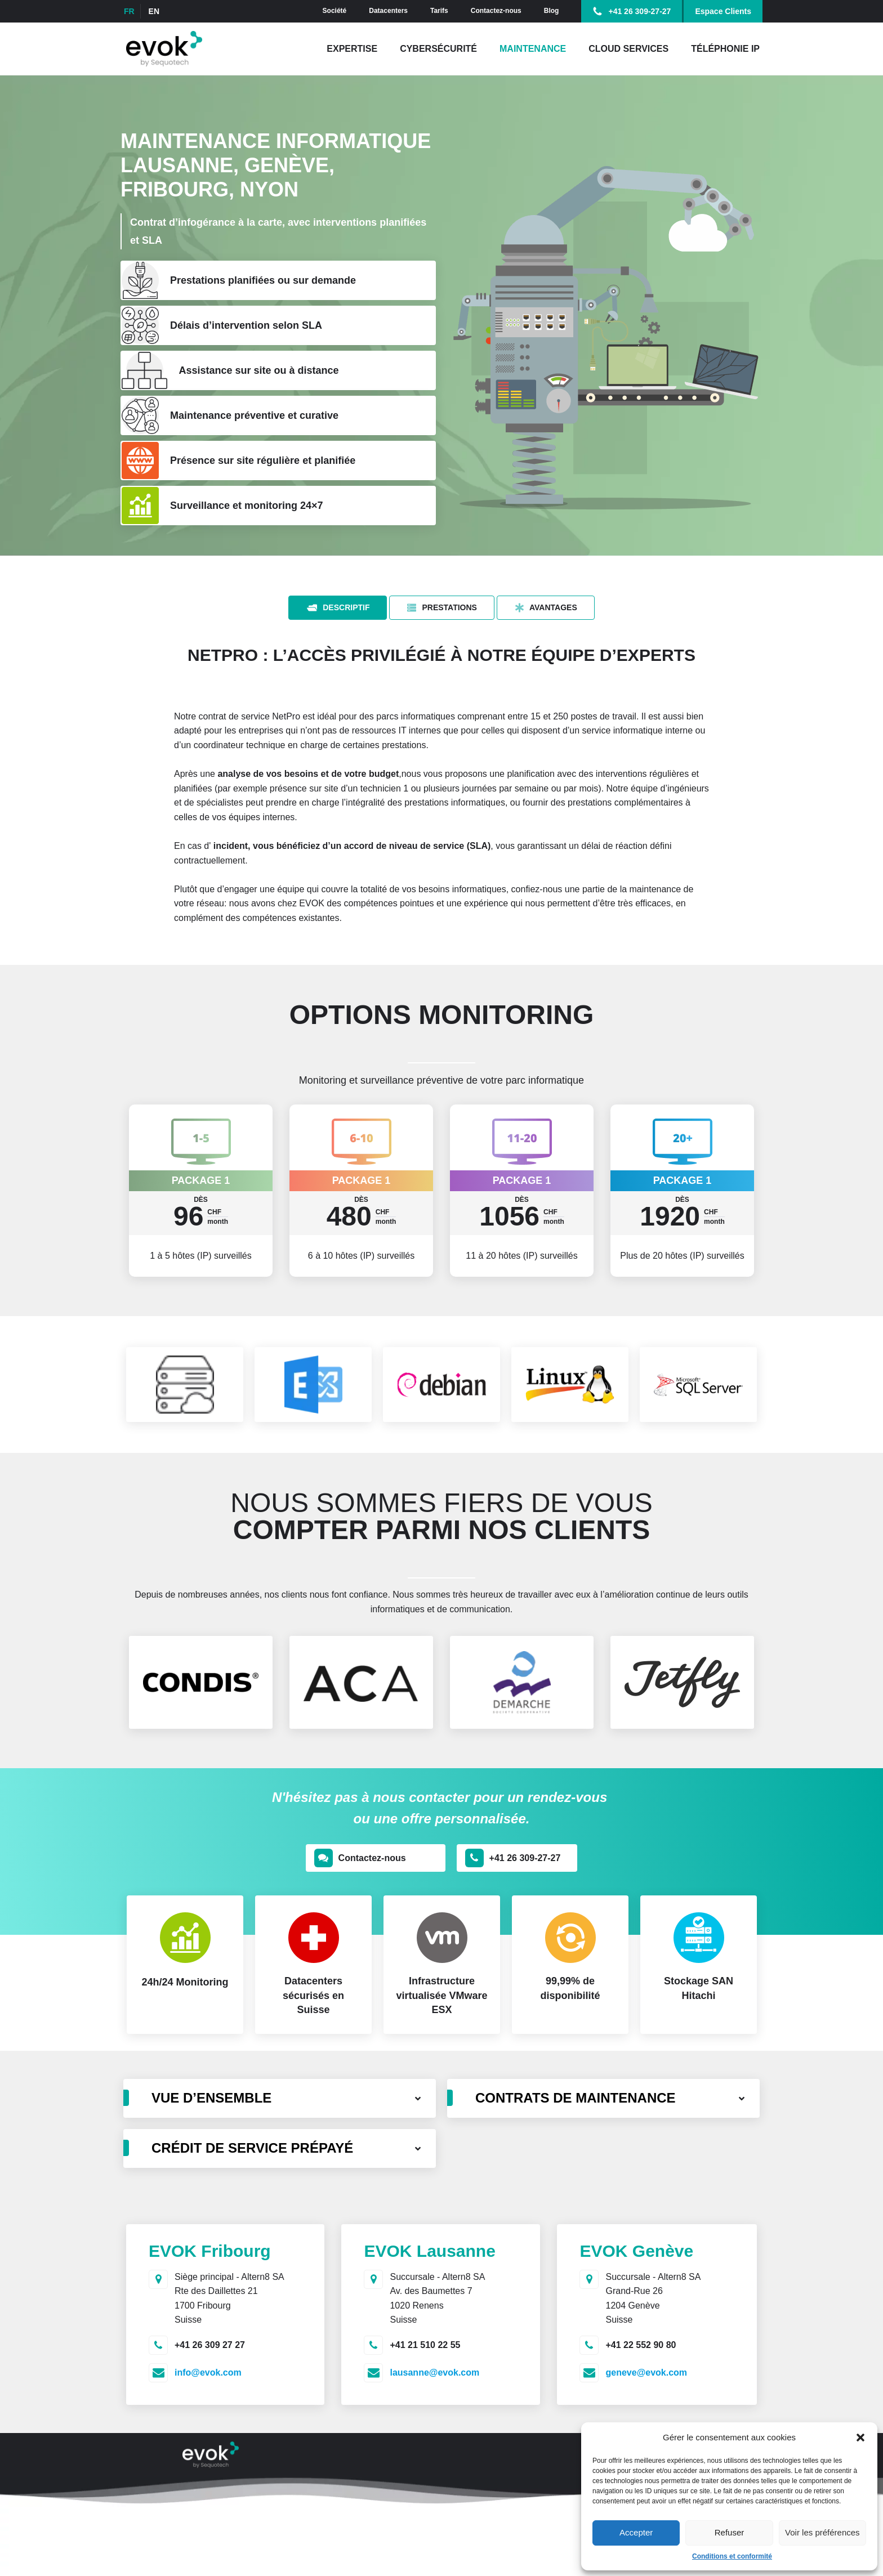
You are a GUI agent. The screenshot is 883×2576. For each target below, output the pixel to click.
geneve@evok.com (646, 2372)
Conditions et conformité (732, 2556)
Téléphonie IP (725, 48)
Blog (551, 11)
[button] (860, 2437)
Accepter (636, 2532)
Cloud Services (628, 48)
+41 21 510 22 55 (425, 2345)
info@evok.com (208, 2372)
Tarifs (439, 11)
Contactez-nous (496, 11)
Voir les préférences (822, 2532)
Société (335, 11)
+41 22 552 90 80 (640, 2345)
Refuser (729, 2532)
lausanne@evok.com (434, 2372)
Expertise (352, 48)
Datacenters (388, 11)
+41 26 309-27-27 (639, 11)
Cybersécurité (438, 48)
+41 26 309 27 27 (210, 2345)
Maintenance (533, 48)
